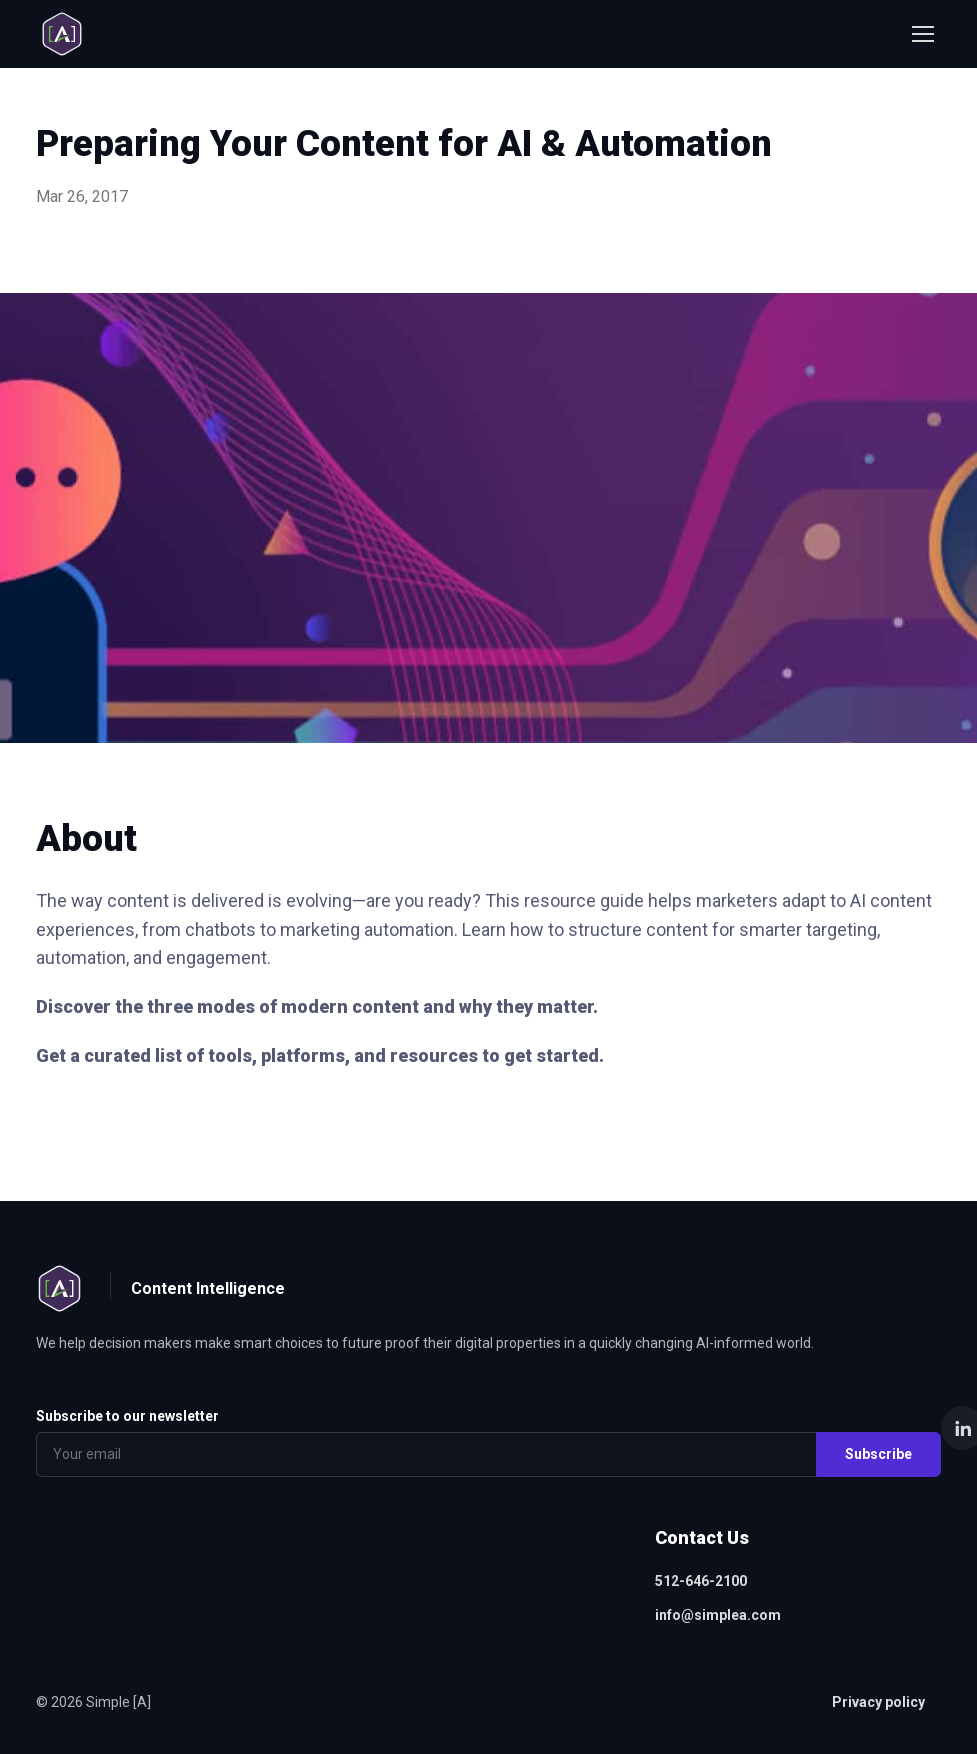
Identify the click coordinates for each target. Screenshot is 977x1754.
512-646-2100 (701, 1581)
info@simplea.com (718, 1615)
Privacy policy (878, 1702)
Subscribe (878, 1454)
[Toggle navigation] (922, 34)
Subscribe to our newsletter (127, 1416)
